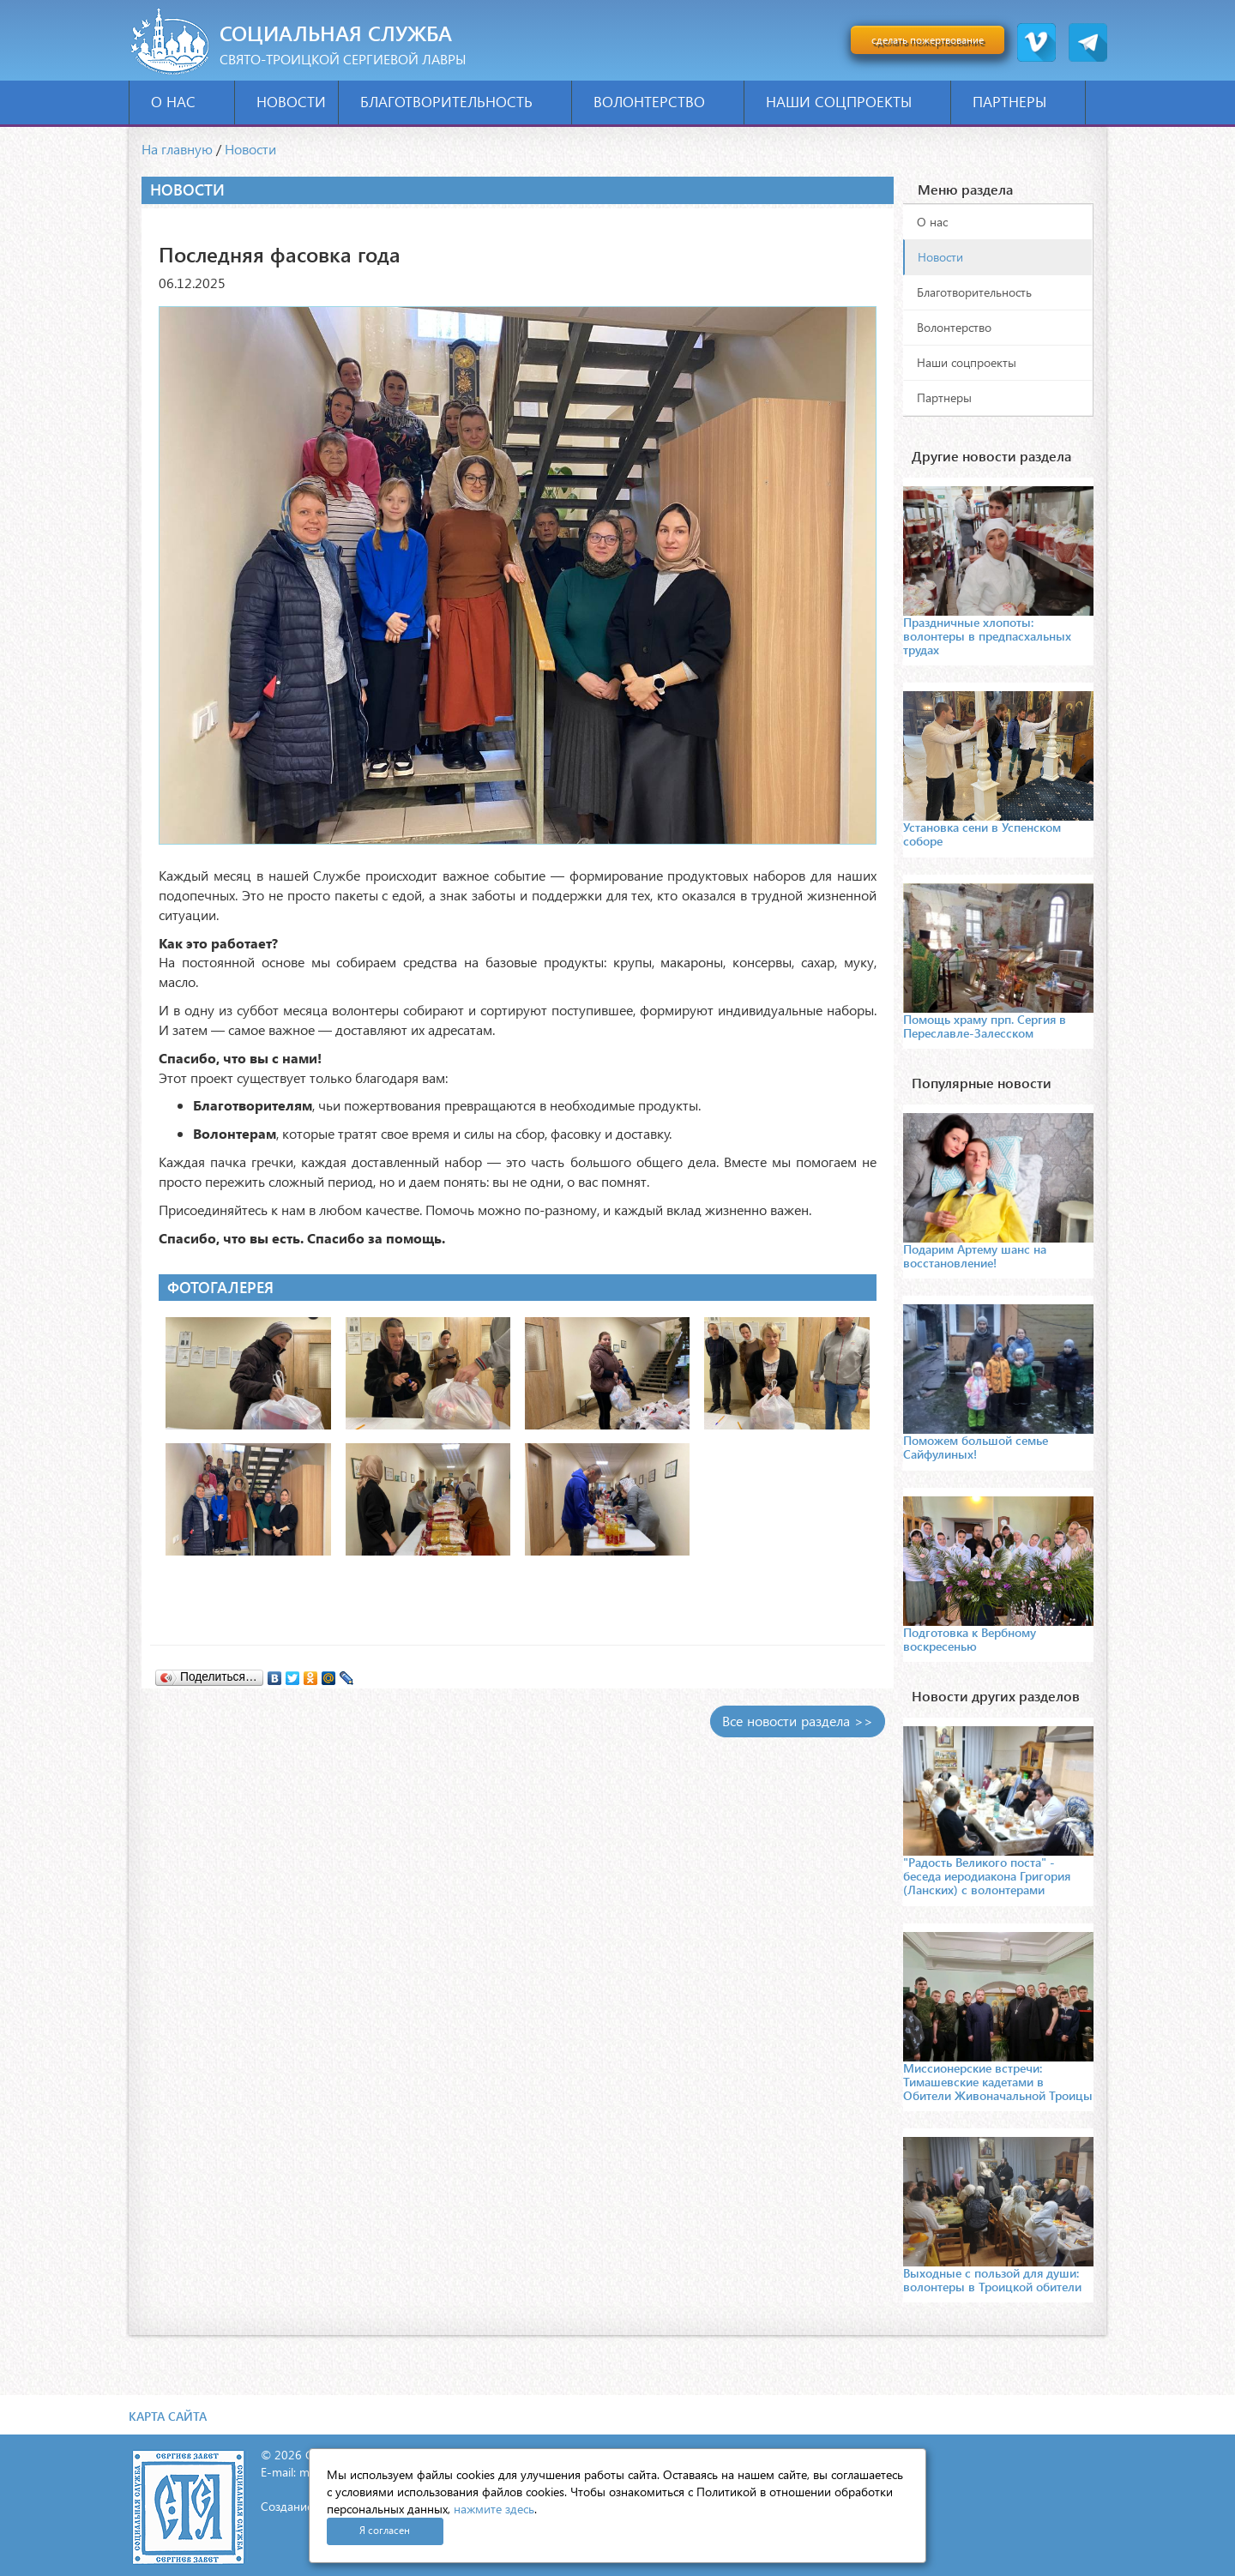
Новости (291, 101)
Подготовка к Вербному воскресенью (969, 1639)
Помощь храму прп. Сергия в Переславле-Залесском (984, 1026)
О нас (186, 101)
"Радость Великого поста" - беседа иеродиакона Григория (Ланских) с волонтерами (986, 1876)
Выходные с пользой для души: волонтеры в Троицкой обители (992, 2280)
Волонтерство (662, 101)
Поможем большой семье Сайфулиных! (975, 1447)
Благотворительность (459, 101)
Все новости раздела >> (797, 1721)
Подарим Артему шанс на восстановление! (974, 1256)
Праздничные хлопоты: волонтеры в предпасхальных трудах (987, 636)
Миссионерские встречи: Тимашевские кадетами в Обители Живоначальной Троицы (998, 2082)
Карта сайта (168, 2416)
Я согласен (384, 2530)
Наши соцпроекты (852, 101)
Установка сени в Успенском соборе (982, 834)
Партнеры (1023, 101)
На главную (177, 149)
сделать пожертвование (927, 39)
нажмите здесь (494, 2509)
